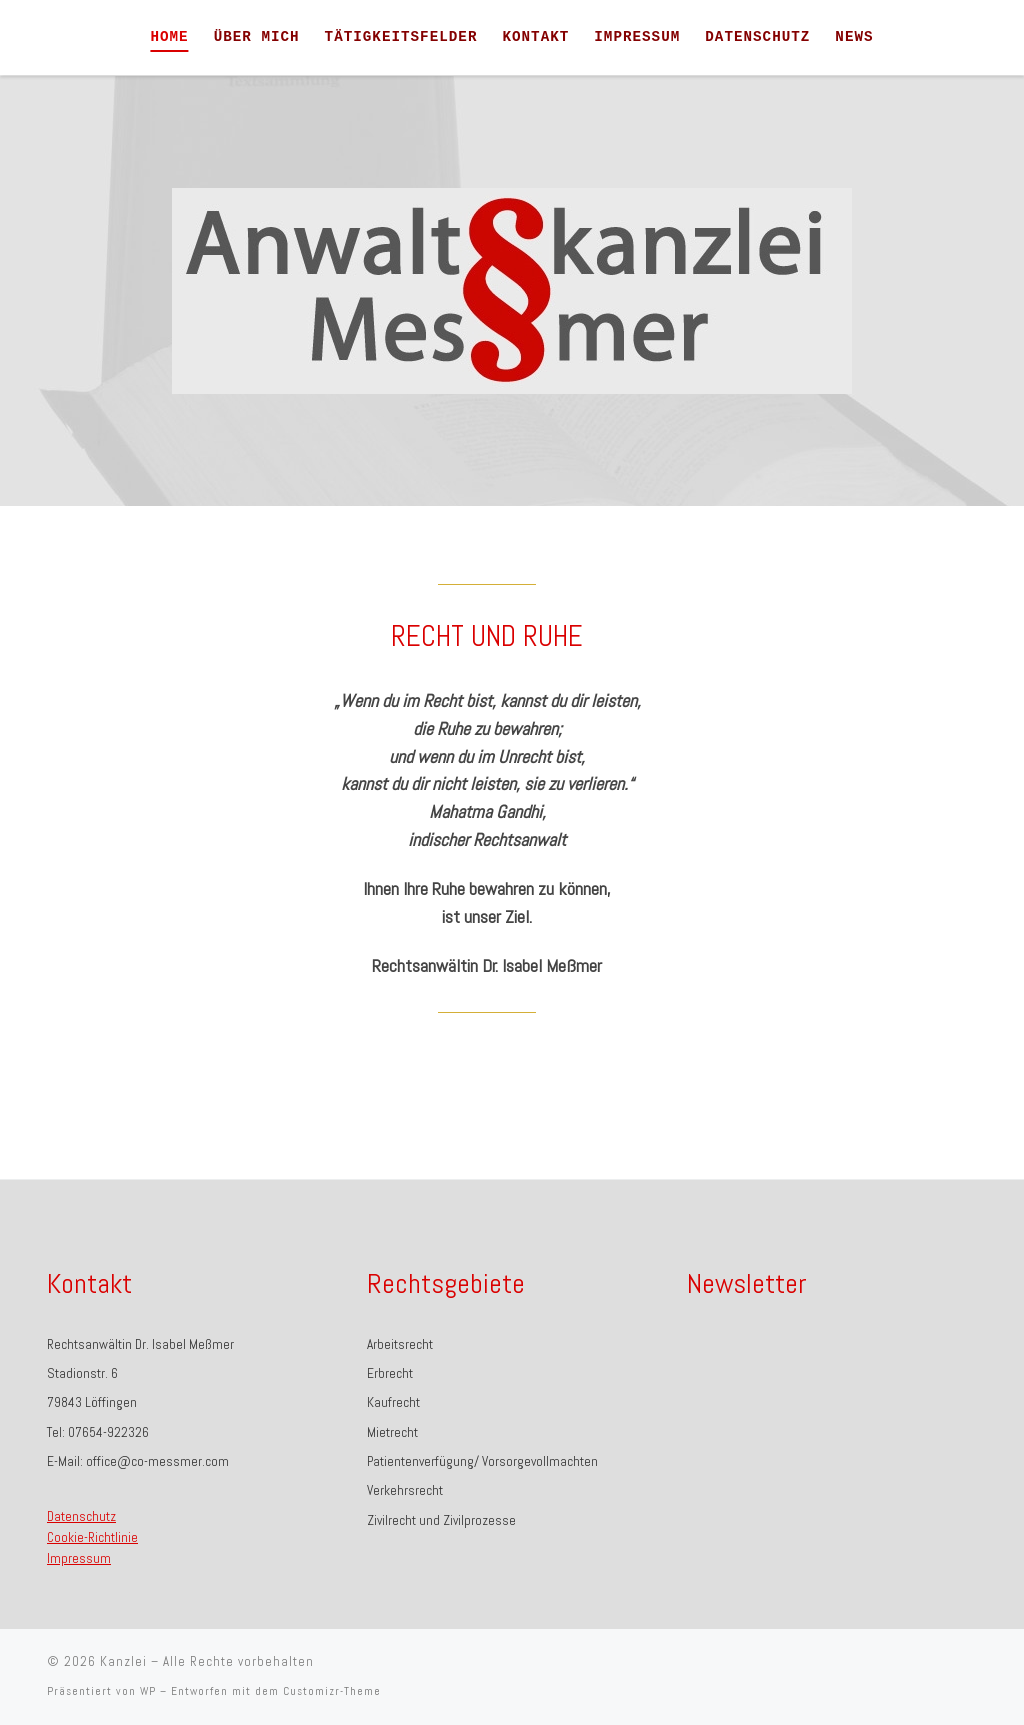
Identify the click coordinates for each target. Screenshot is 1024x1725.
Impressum (79, 1558)
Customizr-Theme (332, 1691)
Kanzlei (123, 1661)
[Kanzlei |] (83, 37)
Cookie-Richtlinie (92, 1537)
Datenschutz (81, 1516)
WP (148, 1691)
